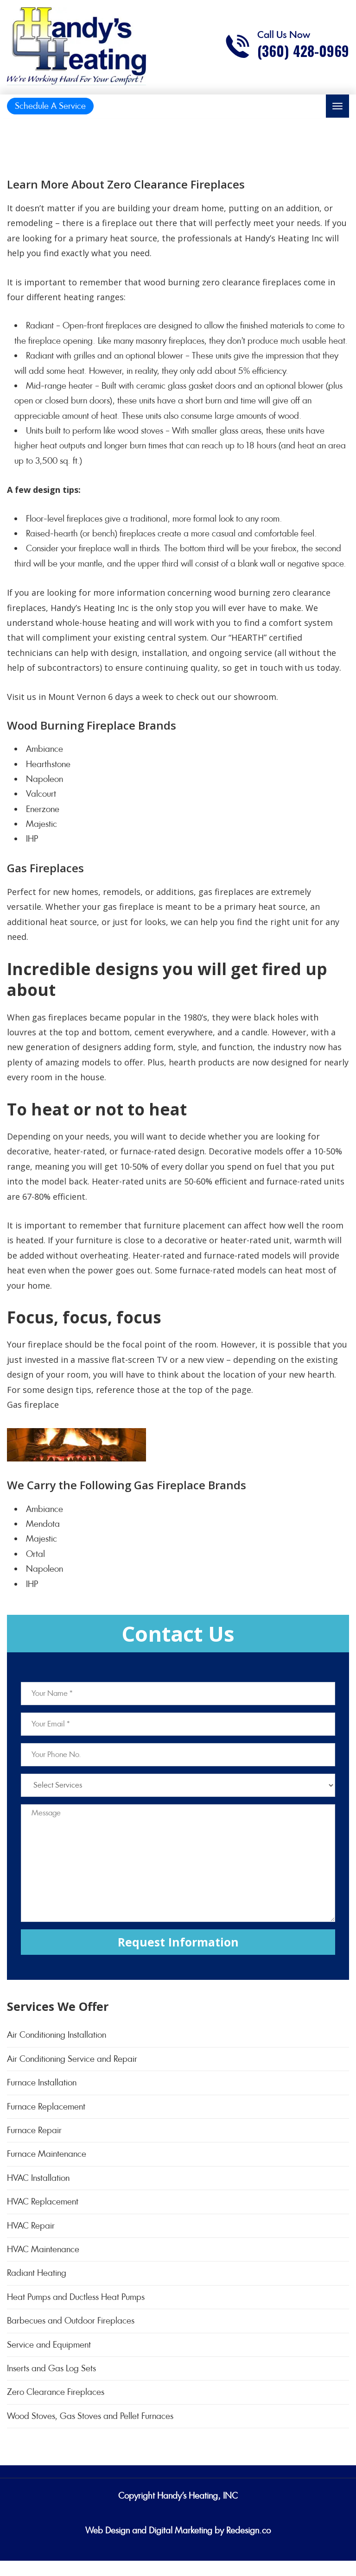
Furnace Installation (41, 2082)
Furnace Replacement (46, 2106)
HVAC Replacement (42, 2201)
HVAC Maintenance (43, 2249)
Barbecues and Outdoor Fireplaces (70, 2320)
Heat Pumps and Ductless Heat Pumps (76, 2297)
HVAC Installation (38, 2178)
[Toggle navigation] (337, 106)
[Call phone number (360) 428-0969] (287, 46)
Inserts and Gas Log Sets (51, 2368)
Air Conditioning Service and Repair (72, 2058)
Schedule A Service (50, 106)
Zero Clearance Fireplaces (55, 2392)
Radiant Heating (36, 2272)
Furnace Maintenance (46, 2153)
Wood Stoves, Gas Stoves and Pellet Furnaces (90, 2416)
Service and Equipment (49, 2344)
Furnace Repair (34, 2130)
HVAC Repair (31, 2225)
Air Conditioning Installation (56, 2034)
